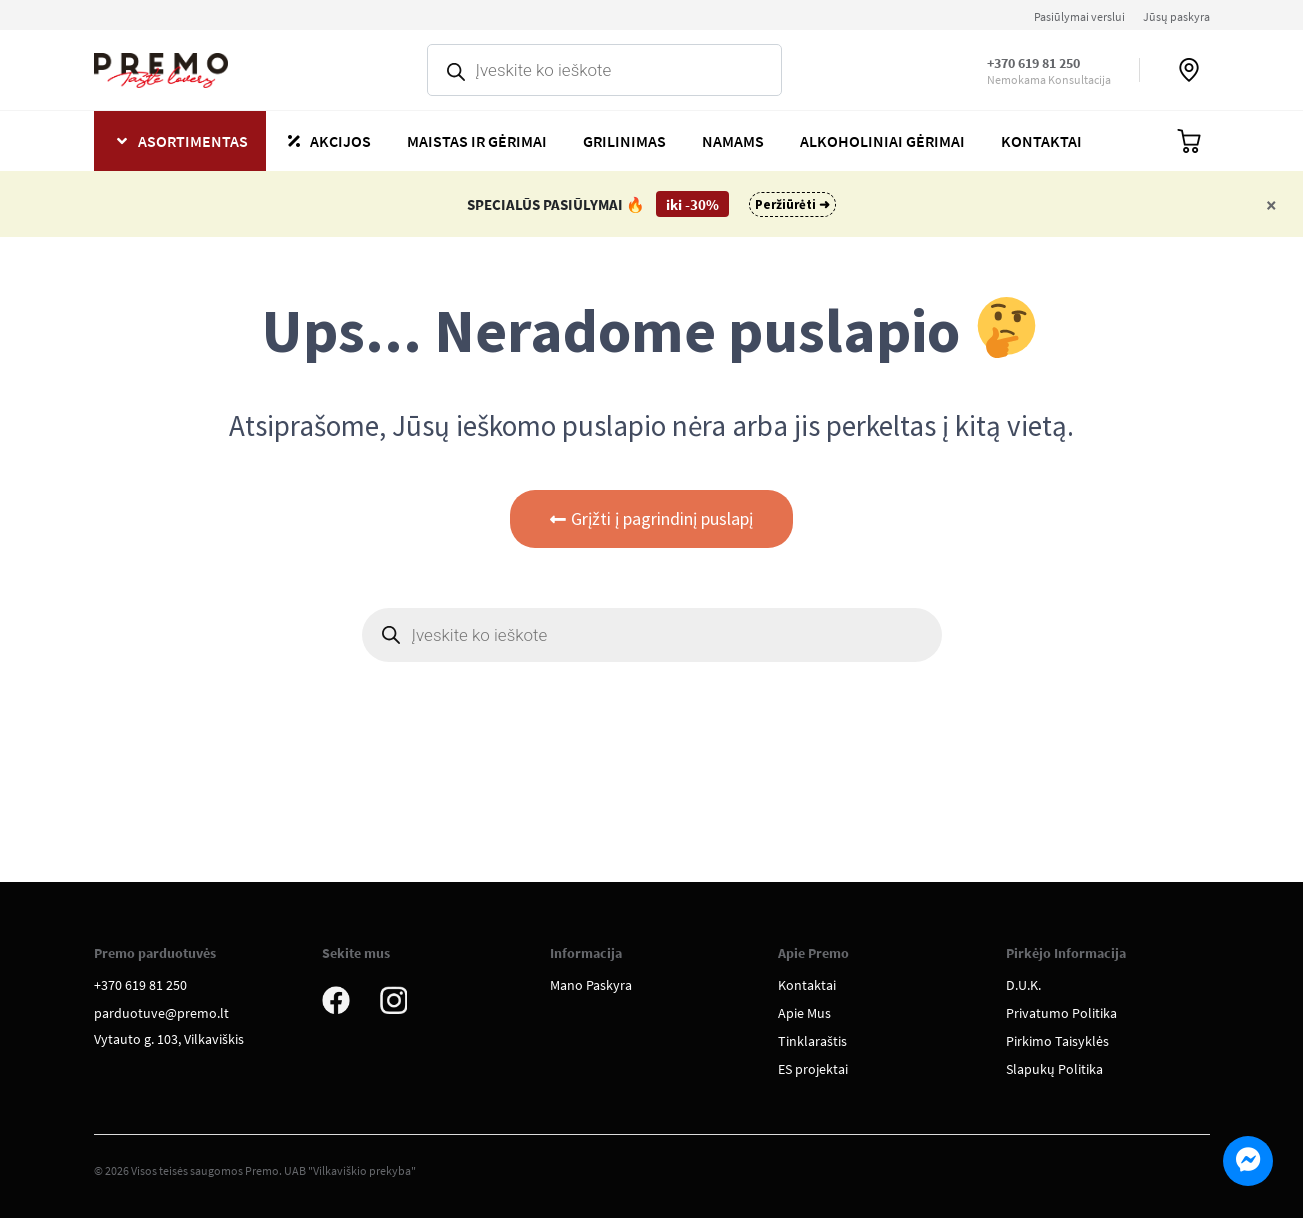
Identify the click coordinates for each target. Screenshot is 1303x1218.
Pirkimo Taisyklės (1057, 1041)
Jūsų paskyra (1176, 16)
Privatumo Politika (1061, 1013)
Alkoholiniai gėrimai (882, 141)
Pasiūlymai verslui (1079, 16)
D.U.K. (1023, 985)
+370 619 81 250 (1033, 63)
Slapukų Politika (1054, 1069)
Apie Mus (804, 1013)
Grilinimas (624, 141)
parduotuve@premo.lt (161, 1013)
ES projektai (813, 1069)
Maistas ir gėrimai (477, 141)
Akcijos (340, 141)
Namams (733, 141)
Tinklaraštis (812, 1041)
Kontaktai (1041, 141)
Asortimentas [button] (193, 141)
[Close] (1271, 204)
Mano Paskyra (591, 985)
